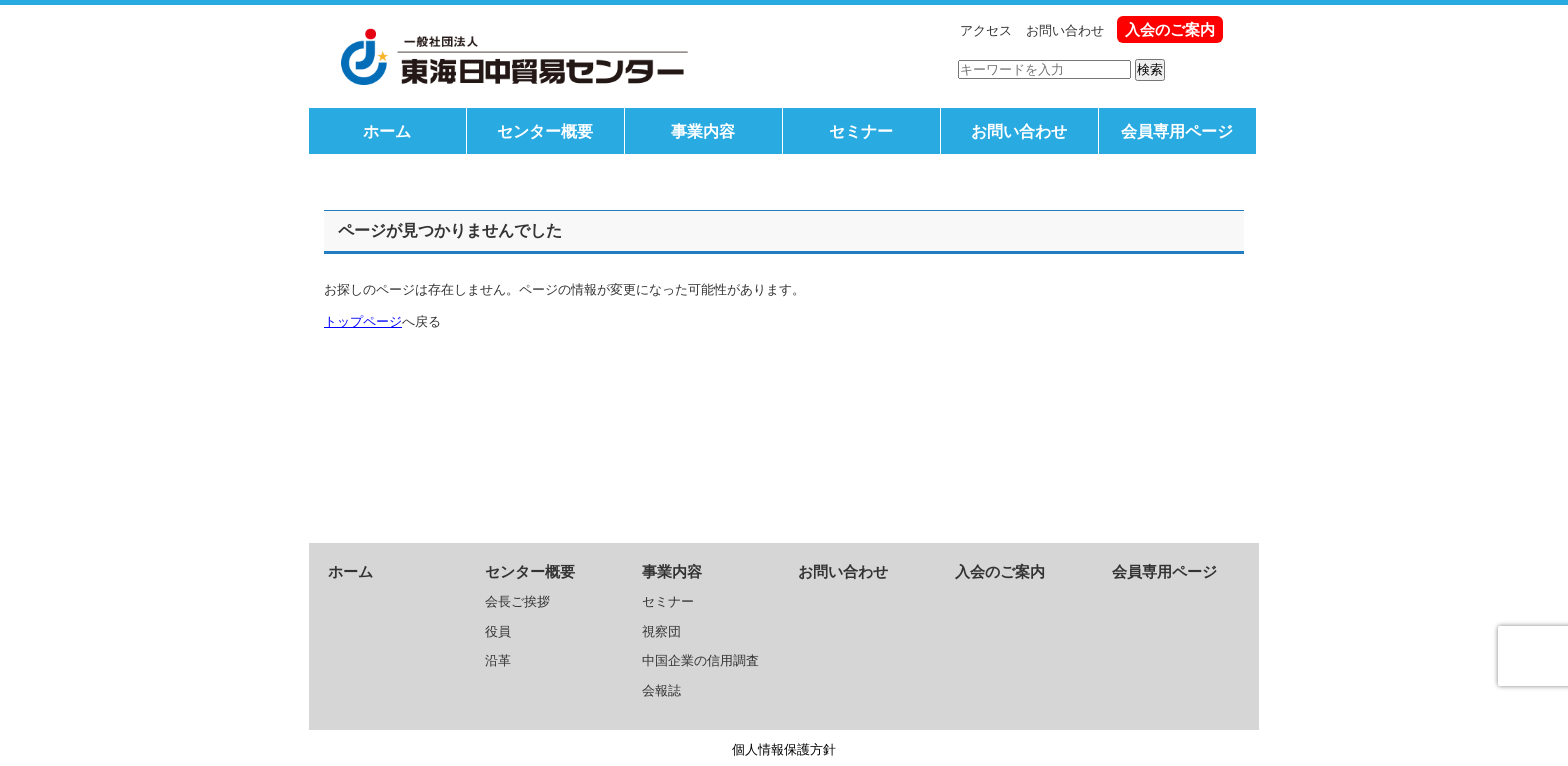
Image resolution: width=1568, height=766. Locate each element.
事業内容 (703, 131)
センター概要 (545, 131)
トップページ (363, 321)
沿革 (498, 660)
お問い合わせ (1065, 30)
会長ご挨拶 (517, 601)
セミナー (861, 131)
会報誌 (661, 690)
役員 (498, 631)
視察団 (661, 631)
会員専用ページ (1177, 131)
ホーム (387, 131)
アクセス (986, 30)
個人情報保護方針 (784, 749)
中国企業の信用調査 (700, 660)
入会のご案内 (1170, 29)
